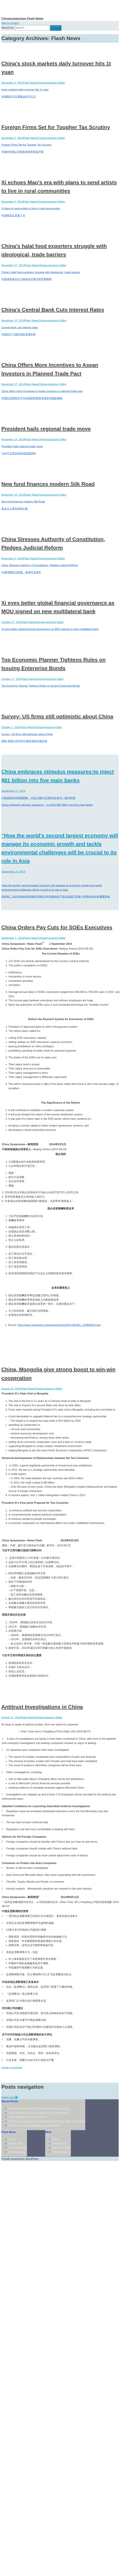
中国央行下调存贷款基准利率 (18, 334)
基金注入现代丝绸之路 (14, 508)
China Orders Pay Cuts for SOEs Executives (56, 927)
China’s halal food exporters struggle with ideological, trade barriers (40, 272)
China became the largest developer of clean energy (38, 2112)
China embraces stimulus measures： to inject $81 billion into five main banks (47, 805)
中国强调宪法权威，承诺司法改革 (21, 572)
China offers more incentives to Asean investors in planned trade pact (42, 391)
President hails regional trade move (46, 429)
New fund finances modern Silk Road (48, 484)
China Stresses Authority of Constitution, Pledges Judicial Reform (39, 565)
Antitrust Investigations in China (42, 1707)
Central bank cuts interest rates (19, 327)
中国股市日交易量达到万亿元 (18, 96)
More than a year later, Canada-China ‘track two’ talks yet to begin (46, 2121)
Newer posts (9, 2097)
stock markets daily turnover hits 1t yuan (24, 89)
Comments (17, 2159)
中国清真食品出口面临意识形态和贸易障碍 (26, 279)
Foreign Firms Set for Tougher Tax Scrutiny (55, 127)
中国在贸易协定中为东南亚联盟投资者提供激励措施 (31, 398)
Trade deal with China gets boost (27, 2116)
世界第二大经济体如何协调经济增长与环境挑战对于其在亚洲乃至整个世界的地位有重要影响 (55, 896)
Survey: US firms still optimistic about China (57, 716)
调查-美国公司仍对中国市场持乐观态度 (24, 741)
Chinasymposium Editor (51, 82)
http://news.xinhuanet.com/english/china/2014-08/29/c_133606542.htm (59, 1325)
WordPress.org (16, 2164)
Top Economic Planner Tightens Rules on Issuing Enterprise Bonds (40, 685)
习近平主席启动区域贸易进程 (18, 453)
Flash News (30, 82)
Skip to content (10, 23)
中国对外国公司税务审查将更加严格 (22, 151)
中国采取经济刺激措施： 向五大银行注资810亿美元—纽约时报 (38, 798)
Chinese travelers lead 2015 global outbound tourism (39, 2108)
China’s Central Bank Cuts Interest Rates (52, 310)
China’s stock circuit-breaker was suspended (34, 2125)
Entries (15, 2155)
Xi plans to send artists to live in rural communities (30, 208)
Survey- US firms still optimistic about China (27, 734)
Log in (11, 2151)
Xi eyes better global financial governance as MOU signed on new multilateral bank (50, 629)
